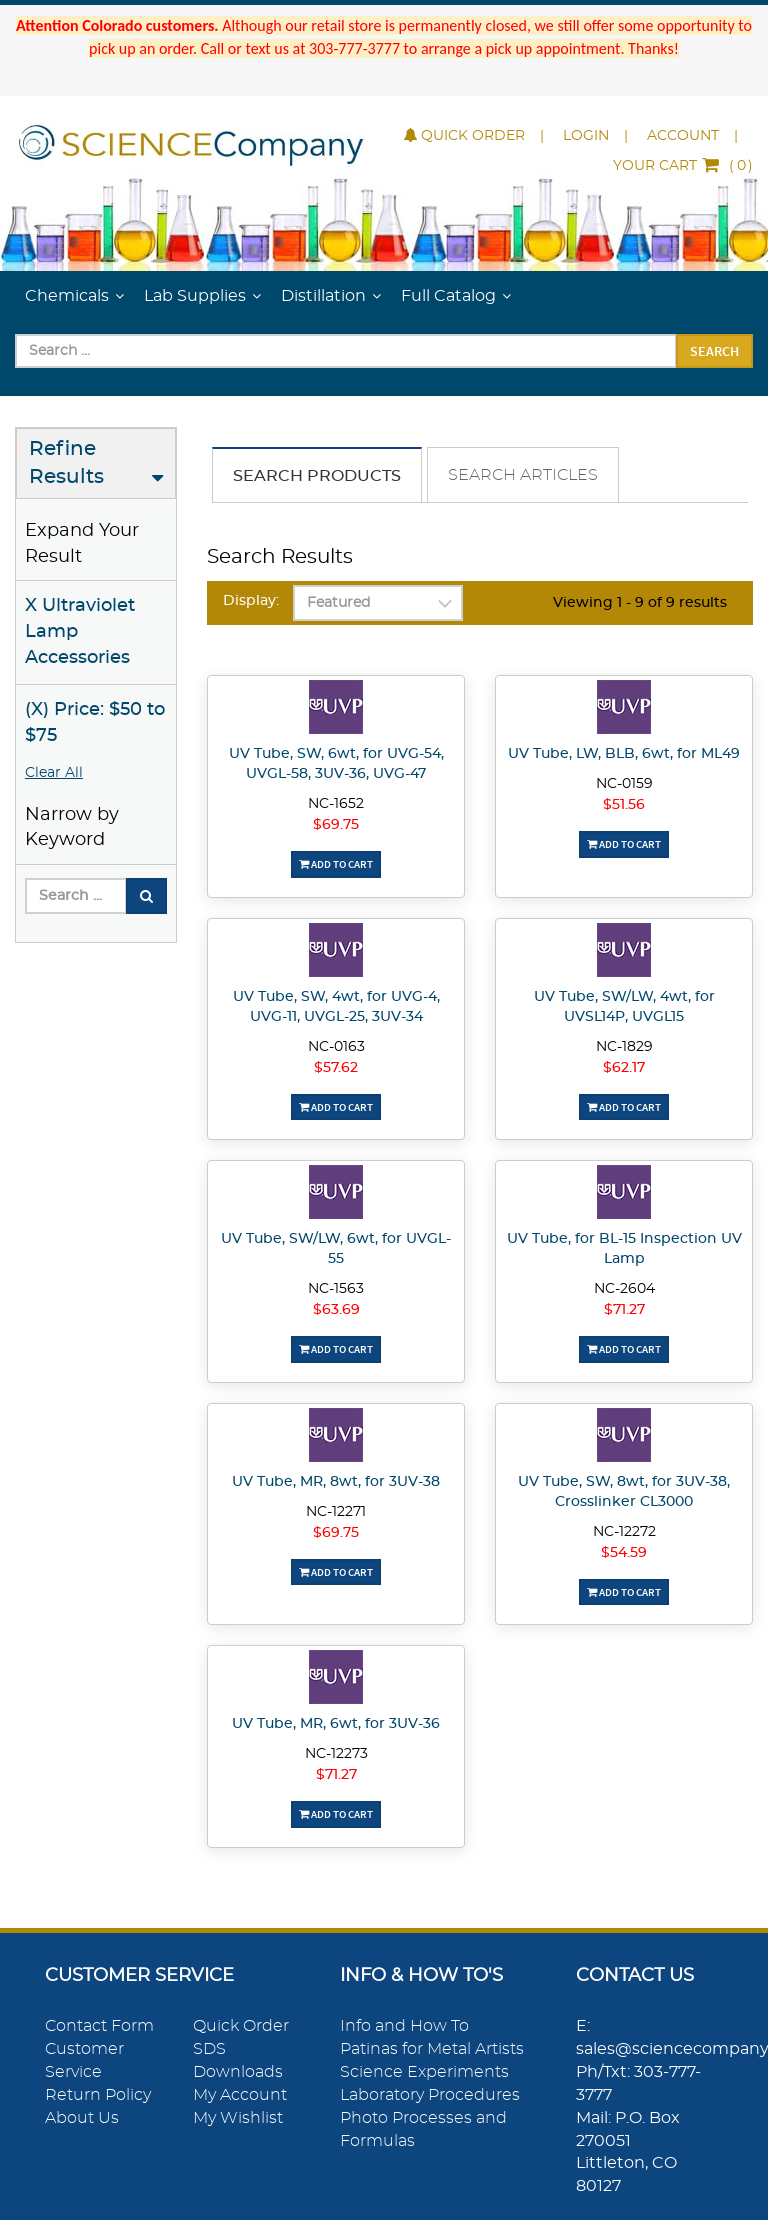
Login (586, 136)
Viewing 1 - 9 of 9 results (640, 603)
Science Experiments (424, 2072)
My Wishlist (238, 2118)
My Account (240, 2095)
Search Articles (523, 475)
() (683, 166)
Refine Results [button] (66, 463)
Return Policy (98, 2095)
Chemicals (67, 296)
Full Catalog (448, 296)
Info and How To (404, 2026)
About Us (82, 2118)
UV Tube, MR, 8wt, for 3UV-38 (336, 1482)
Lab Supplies (195, 296)
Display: (251, 601)
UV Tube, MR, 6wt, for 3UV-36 (336, 1724)
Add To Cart (336, 864)
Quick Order (464, 136)
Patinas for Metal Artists (432, 2049)
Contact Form (99, 2026)
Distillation (323, 296)
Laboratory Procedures (430, 2095)
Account (683, 136)
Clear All (54, 773)
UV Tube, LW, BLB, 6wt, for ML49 (624, 754)
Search (714, 351)
